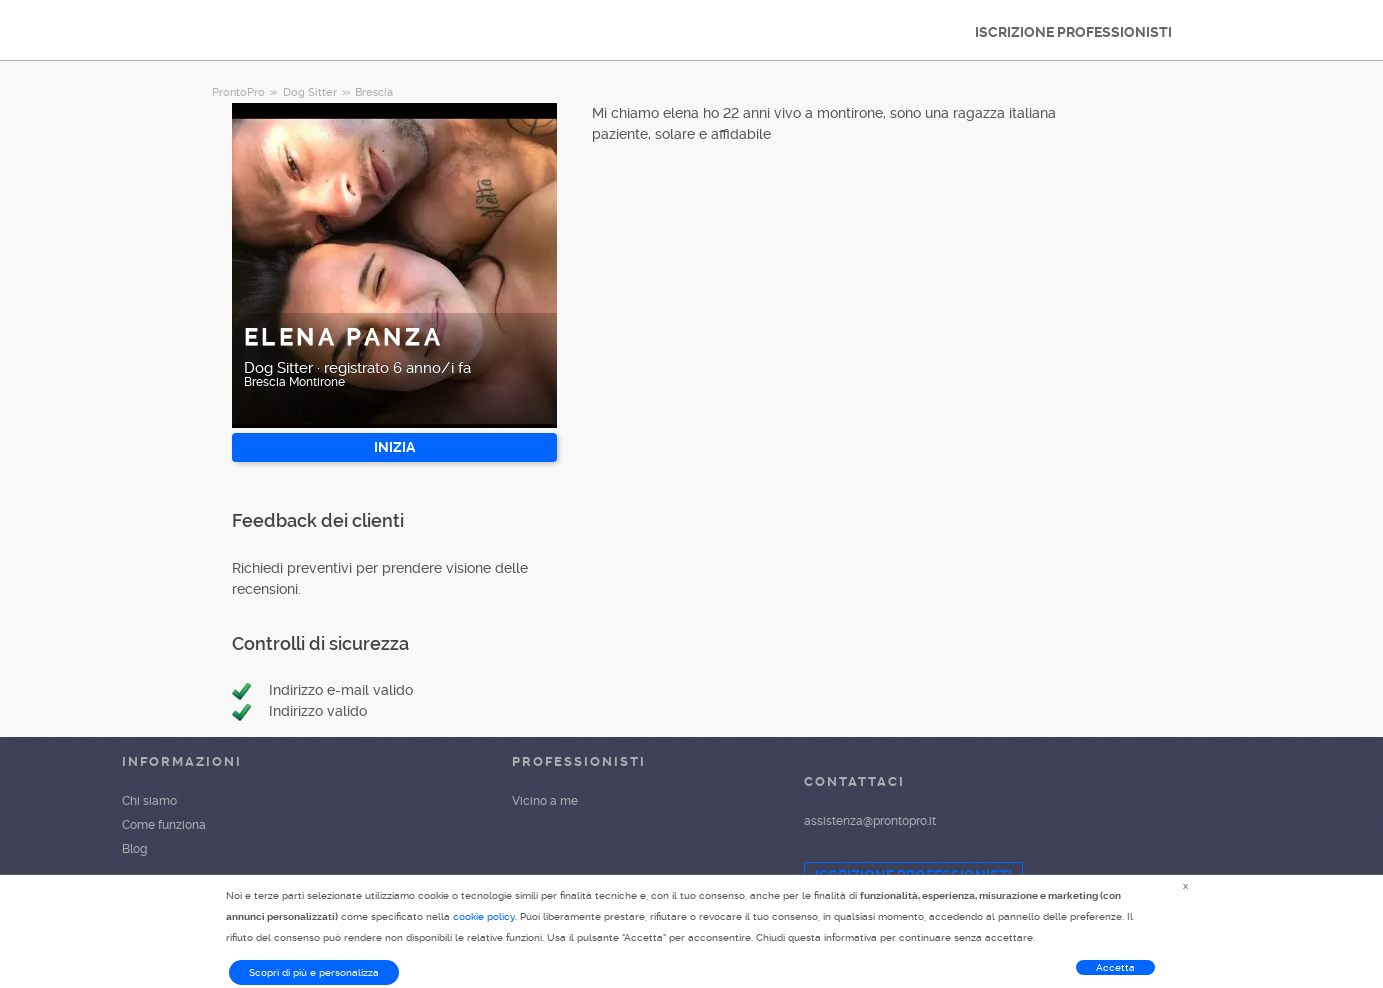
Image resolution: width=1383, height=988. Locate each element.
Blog (134, 849)
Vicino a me (545, 801)
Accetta (1115, 967)
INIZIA (394, 447)
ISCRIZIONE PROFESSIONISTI (1073, 32)
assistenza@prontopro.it (870, 821)
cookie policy (484, 916)
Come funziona (164, 825)
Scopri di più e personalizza (314, 972)
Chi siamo (149, 801)
